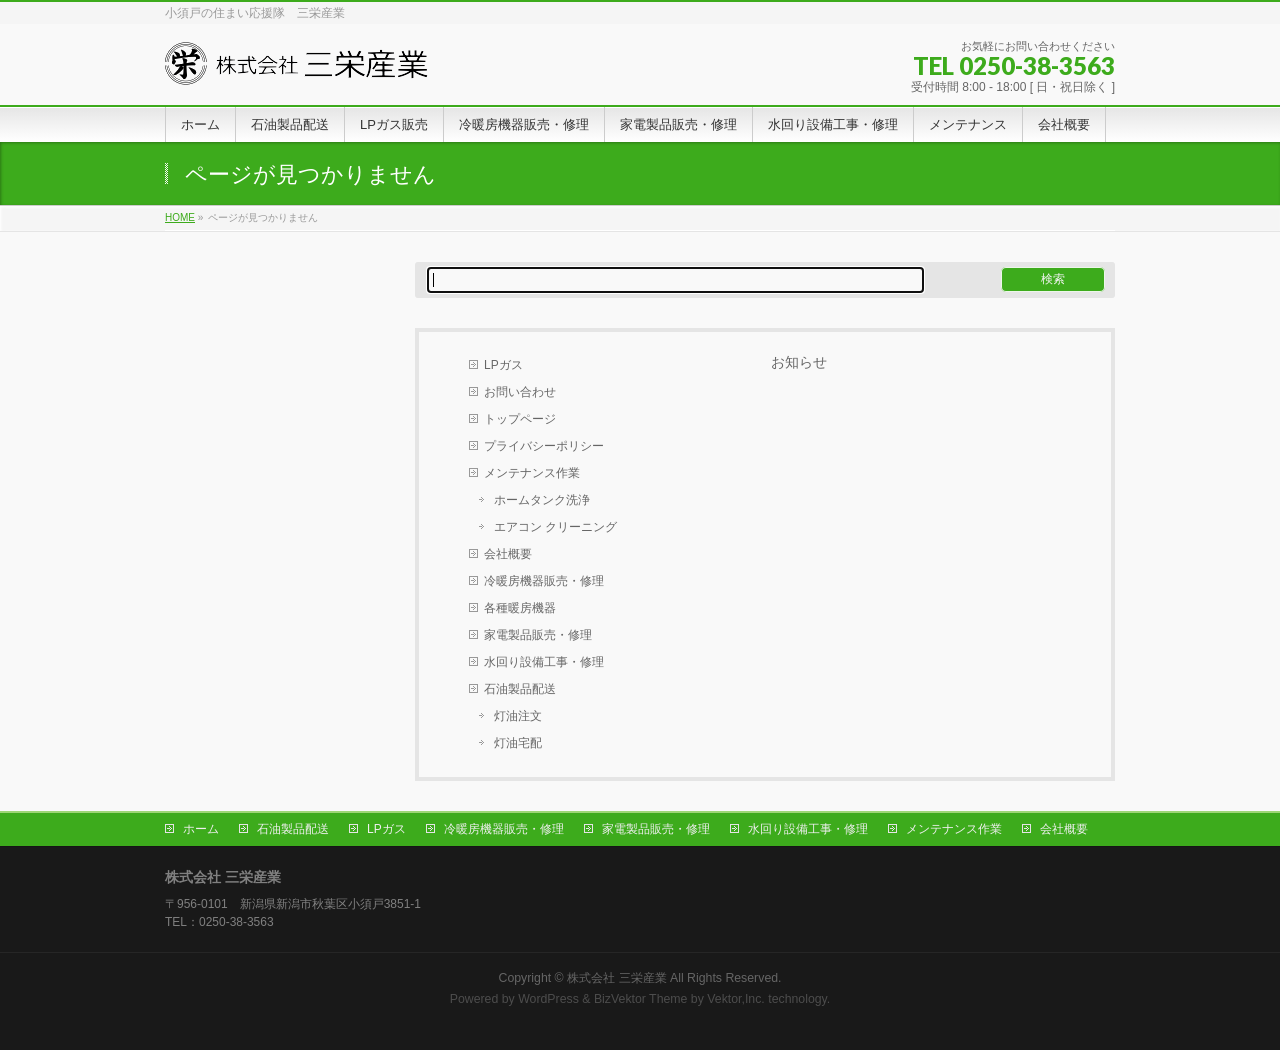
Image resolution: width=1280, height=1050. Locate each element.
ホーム (201, 829)
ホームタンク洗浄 (542, 500)
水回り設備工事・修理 (544, 662)
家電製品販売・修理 (538, 635)
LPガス (503, 365)
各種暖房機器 (520, 608)
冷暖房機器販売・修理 (544, 581)
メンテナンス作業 (532, 473)
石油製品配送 (520, 689)
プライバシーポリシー (544, 446)
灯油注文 (518, 716)
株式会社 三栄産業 (616, 978)
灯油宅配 (518, 743)
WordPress (548, 999)
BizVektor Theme (641, 999)
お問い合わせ (520, 392)
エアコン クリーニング (555, 527)
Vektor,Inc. (736, 999)
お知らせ (799, 362)
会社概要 (508, 554)
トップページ (520, 419)
